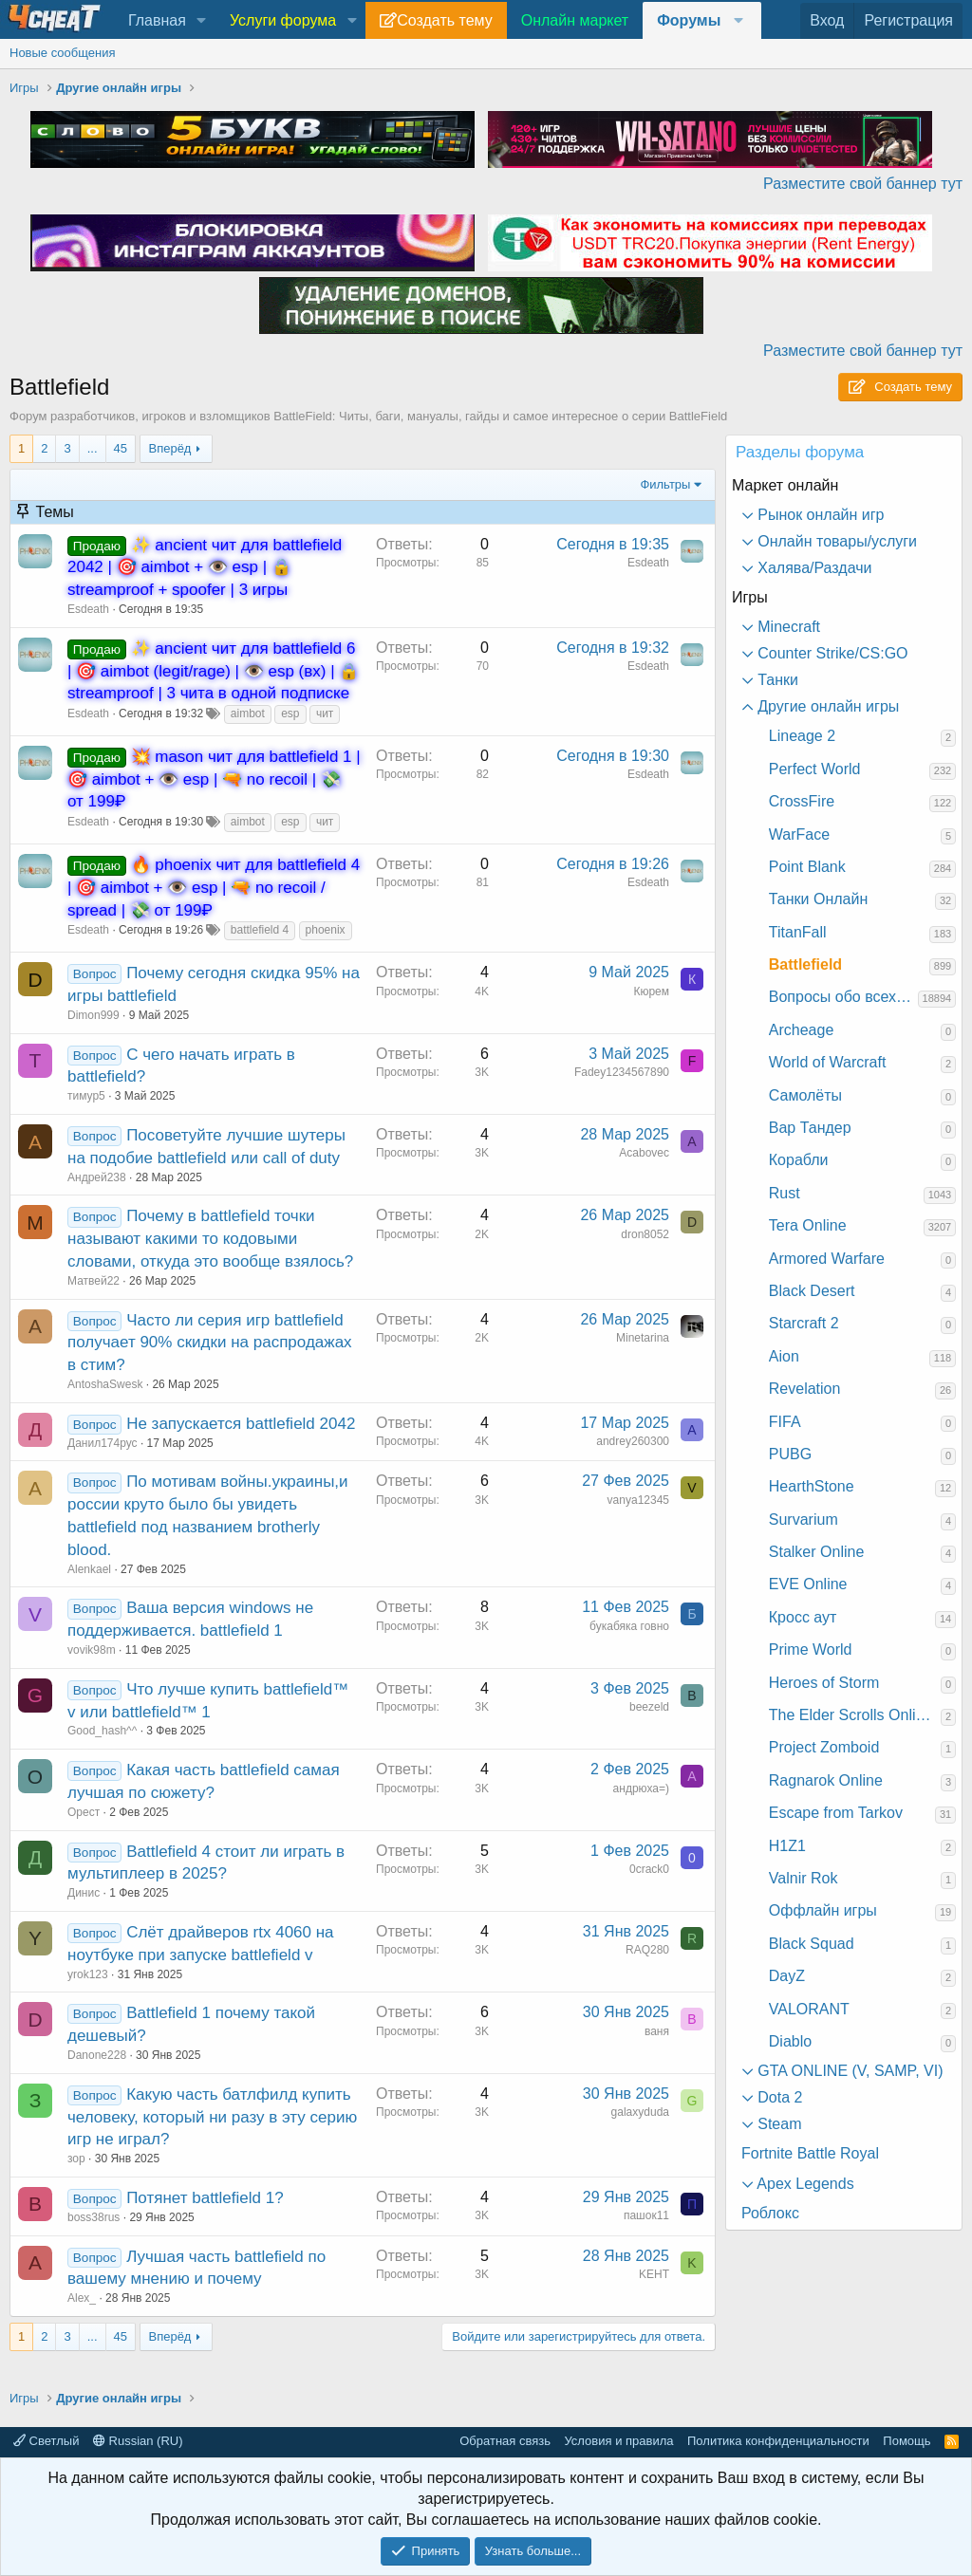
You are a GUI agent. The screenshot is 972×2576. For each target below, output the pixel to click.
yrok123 (87, 1974)
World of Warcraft (828, 1062)
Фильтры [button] (665, 484)
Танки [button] (776, 680)
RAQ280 (647, 1949)
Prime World (810, 1649)
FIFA (785, 1422)
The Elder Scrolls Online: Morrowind (855, 1715)
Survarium (803, 1519)
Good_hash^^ (102, 1730)
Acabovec (644, 1152)
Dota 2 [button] (778, 2097)
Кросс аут (803, 1617)
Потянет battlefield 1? (204, 2198)
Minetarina (642, 1337)
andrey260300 (632, 1441)
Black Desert (812, 1291)
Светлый (46, 2441)
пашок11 (646, 2215)
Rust (784, 1193)
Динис (83, 1893)
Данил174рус (102, 1443)
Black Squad (811, 1944)
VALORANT (809, 2009)
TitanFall (798, 932)
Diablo (790, 2041)
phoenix (326, 929)
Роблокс (770, 2213)
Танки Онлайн (818, 899)
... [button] (92, 448)
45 (120, 448)
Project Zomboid (824, 1747)
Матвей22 (93, 1281)
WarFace (799, 834)
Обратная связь (505, 2441)
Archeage (801, 1030)
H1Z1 (787, 1846)
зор (76, 2158)
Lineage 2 (802, 736)
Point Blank (807, 867)
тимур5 (86, 1096)
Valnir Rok (803, 1878)
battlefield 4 (260, 929)
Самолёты (805, 1095)
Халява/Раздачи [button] (813, 568)
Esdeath (88, 609)
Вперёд (169, 448)
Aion (784, 1356)
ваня (657, 2031)
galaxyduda (640, 2112)
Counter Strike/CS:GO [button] (831, 653)
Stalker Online (817, 1552)
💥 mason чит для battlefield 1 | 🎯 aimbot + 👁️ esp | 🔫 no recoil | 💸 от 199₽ (214, 779)
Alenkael (89, 1569)
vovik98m (91, 1650)
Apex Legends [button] (804, 2184)
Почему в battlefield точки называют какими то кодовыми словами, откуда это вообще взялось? (210, 1238)
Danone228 (96, 2055)
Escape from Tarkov (836, 1813)
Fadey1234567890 (621, 1072)
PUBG (790, 1454)
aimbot (248, 713)
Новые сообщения (62, 53)
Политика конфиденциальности (778, 2441)
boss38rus (93, 2217)
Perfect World (815, 769)
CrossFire (801, 801)
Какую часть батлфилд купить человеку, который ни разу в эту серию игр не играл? (212, 2117)
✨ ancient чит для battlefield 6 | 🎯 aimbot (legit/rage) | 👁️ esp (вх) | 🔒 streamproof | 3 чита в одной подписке (213, 671)
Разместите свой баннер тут (863, 184)
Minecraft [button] (787, 627)
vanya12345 (638, 1500)
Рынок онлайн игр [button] (819, 515)
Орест (83, 1812)
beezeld (649, 1707)
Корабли (799, 1160)
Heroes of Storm (824, 1683)
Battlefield (805, 964)
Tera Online (808, 1225)
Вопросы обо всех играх (843, 997)
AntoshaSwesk (104, 1384)
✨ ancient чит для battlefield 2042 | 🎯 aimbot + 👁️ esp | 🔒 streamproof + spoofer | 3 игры (204, 568)
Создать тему (444, 20)
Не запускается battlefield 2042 (240, 1424)
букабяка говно (629, 1626)
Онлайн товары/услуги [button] (835, 541)
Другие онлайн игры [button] (826, 706)
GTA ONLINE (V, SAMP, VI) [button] (849, 2071)
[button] (201, 21)
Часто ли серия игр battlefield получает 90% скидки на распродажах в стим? (209, 1343)
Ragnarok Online (826, 1780)
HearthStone (811, 1486)
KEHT (654, 2274)
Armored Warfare (827, 1259)
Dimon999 (93, 1015)
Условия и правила (618, 2441)
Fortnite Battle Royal (810, 2153)
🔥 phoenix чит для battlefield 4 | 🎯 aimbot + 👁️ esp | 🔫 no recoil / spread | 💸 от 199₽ (213, 887)
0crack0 (649, 1869)
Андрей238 (96, 1177)
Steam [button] (778, 2124)
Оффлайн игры (823, 1910)
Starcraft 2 (804, 1323)
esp (290, 713)
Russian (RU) (138, 2441)
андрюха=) (641, 1788)
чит (324, 713)
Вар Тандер (810, 1128)
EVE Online (808, 1584)
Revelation (805, 1389)
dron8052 (645, 1234)
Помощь (906, 2441)
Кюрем (651, 991)
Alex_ (81, 2298)
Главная (157, 20)
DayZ (787, 1976)
